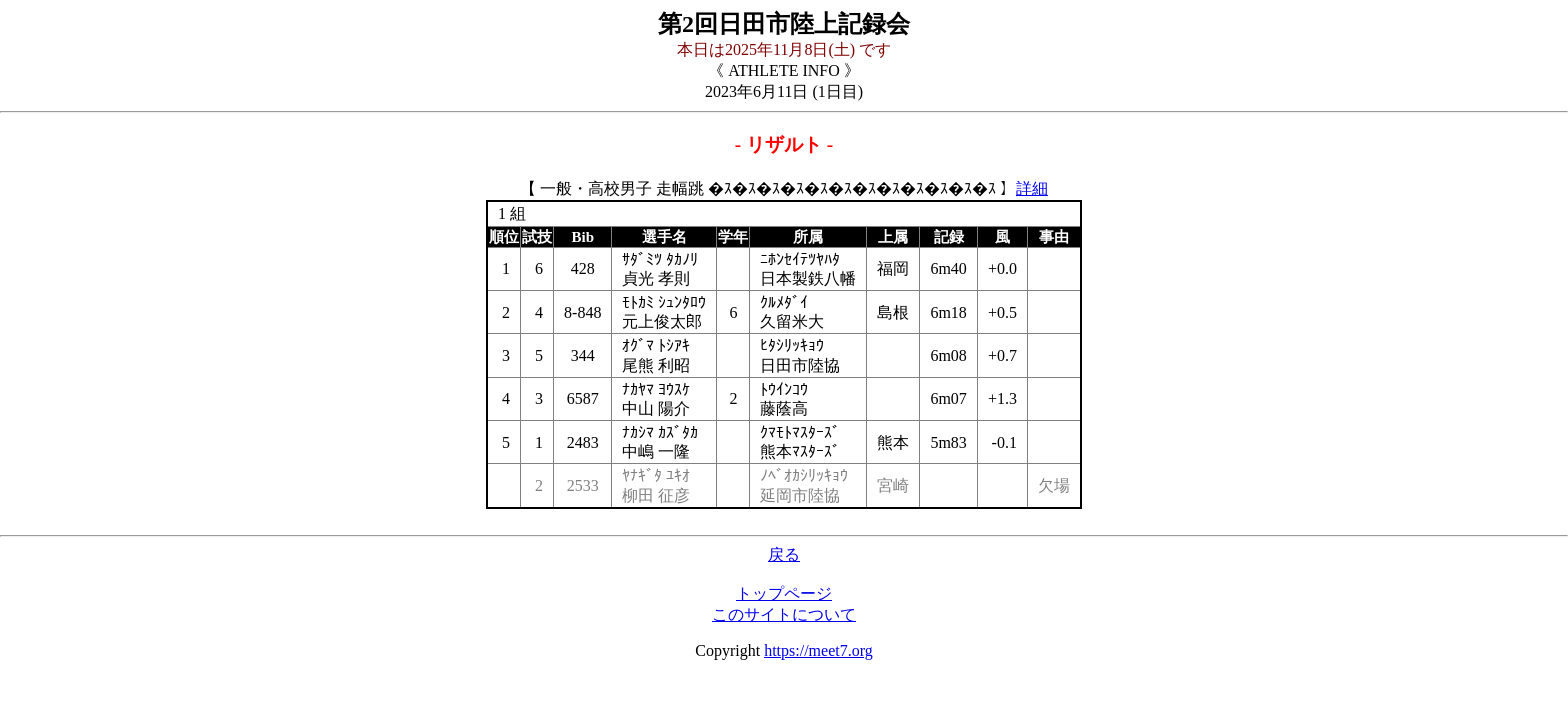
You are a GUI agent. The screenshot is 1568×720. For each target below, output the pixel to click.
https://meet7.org (818, 650)
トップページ (784, 593)
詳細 (1032, 188)
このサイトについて (784, 614)
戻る (784, 554)
